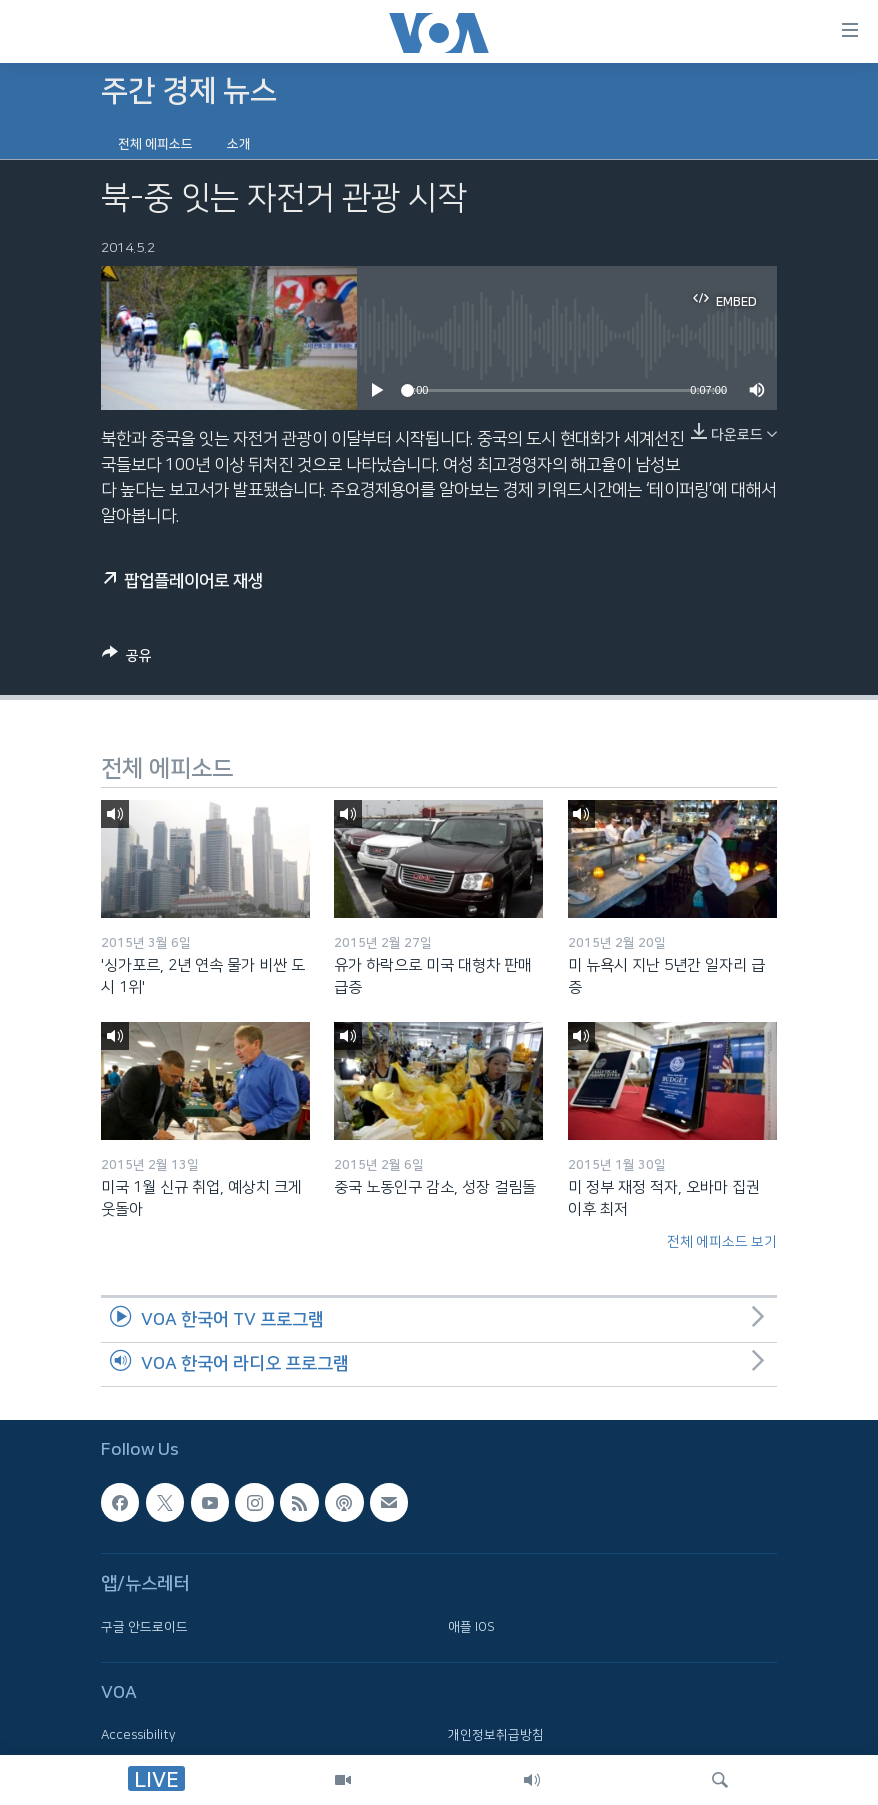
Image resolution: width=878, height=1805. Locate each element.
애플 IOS (471, 1627)
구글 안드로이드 (144, 1627)
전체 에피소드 (155, 144)
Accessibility (138, 1735)
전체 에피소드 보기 (722, 1242)
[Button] (127, 659)
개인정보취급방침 (496, 1735)
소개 (239, 144)
